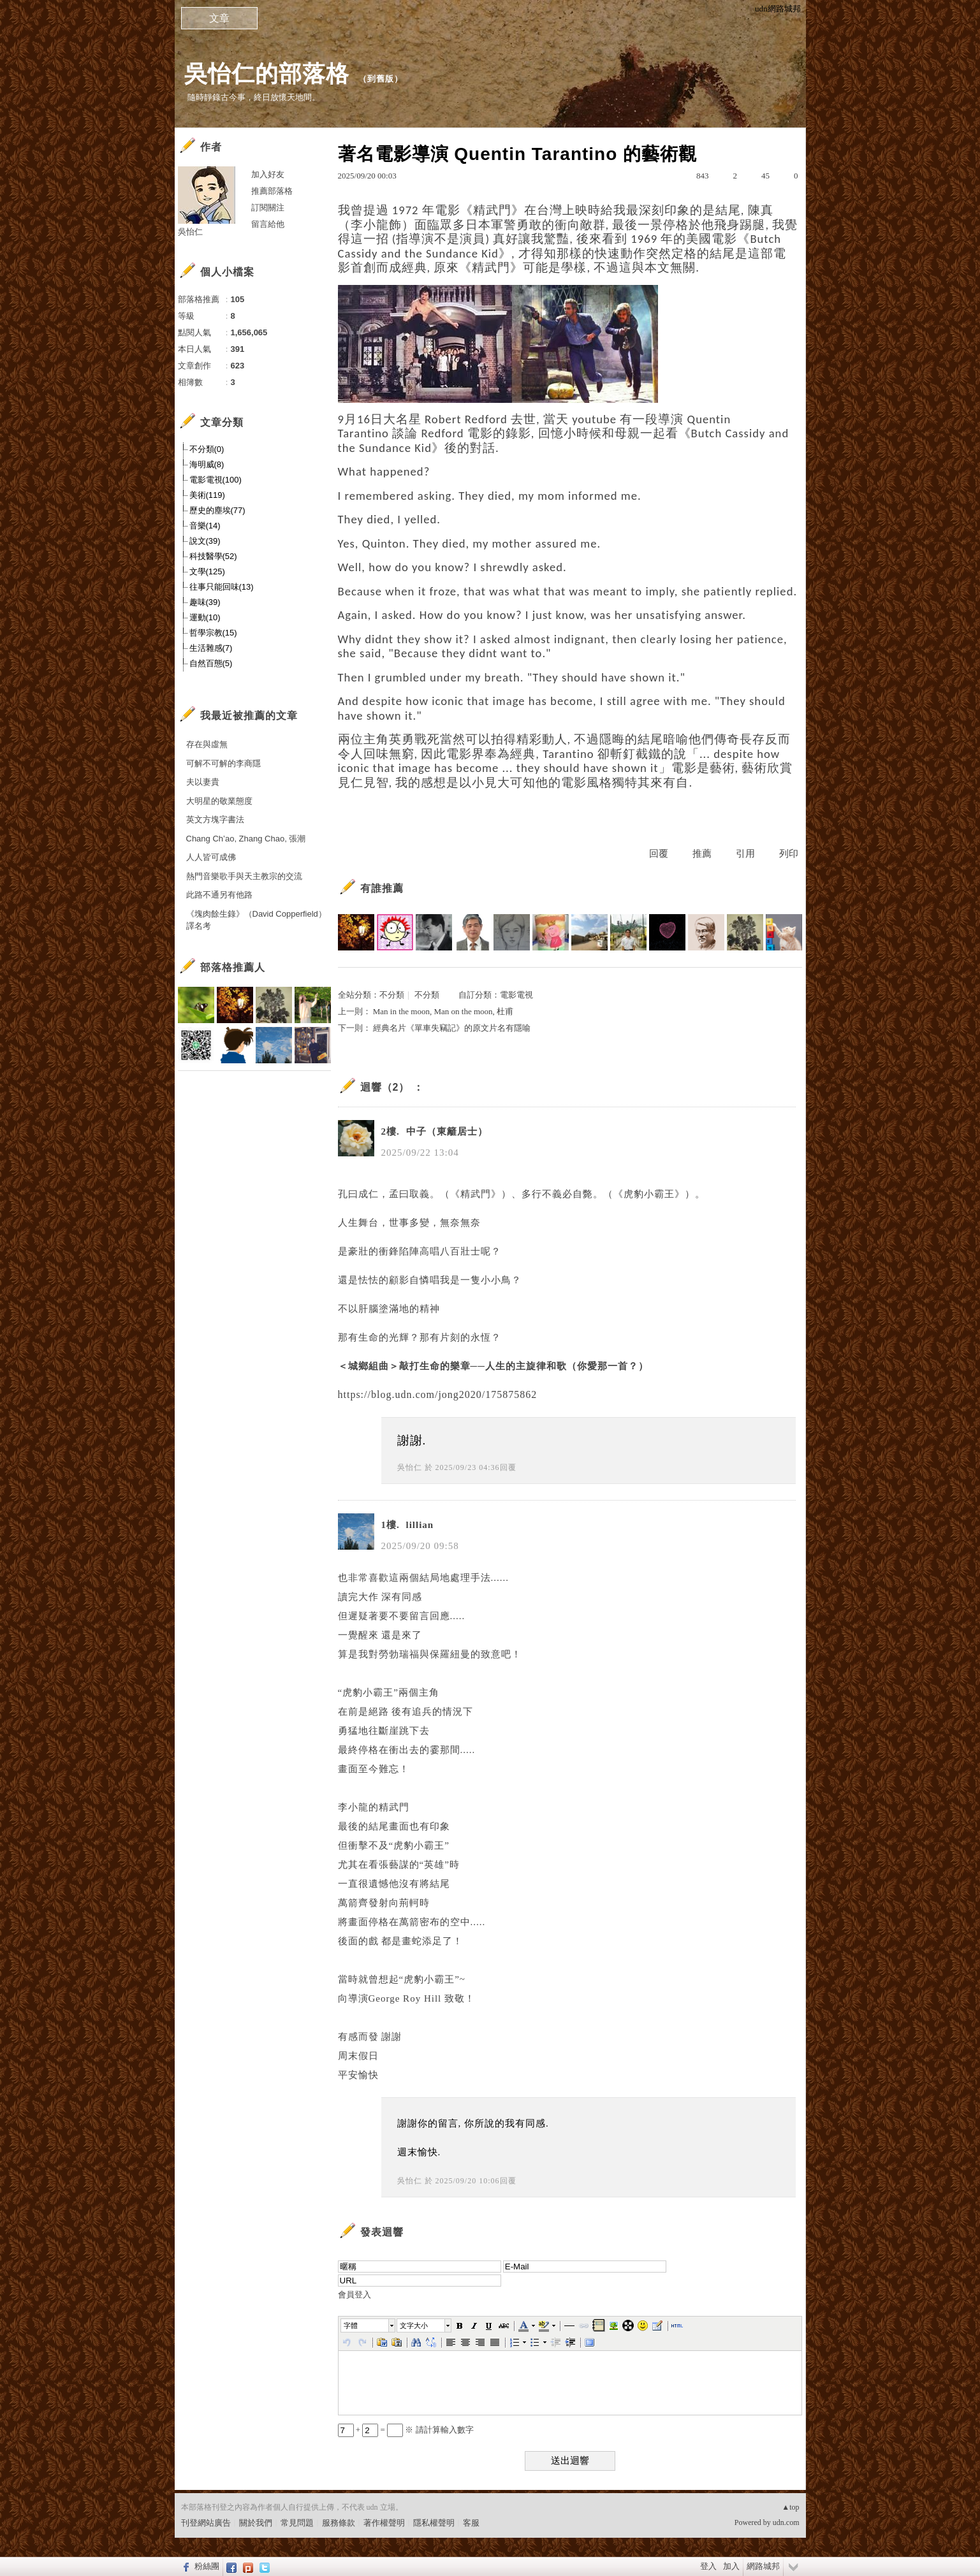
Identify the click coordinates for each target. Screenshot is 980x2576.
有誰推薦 (382, 888)
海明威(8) (206, 464)
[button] (368, 2325)
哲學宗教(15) (213, 632)
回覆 (658, 853)
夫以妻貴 (202, 782)
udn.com (786, 2522)
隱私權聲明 (434, 2523)
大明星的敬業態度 (219, 801)
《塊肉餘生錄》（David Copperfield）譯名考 (256, 920)
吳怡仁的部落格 (266, 74)
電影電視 (516, 995)
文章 (219, 18)
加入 (731, 2566)
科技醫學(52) (213, 556)
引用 (745, 853)
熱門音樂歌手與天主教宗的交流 (244, 876)
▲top (790, 2507)
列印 (788, 853)
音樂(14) (205, 525)
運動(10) (205, 617)
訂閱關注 (267, 207)
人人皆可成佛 (211, 857)
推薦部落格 (272, 191)
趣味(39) (205, 602)
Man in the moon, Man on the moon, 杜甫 (443, 1011)
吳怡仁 (409, 1467)
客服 (471, 2523)
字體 (351, 2325)
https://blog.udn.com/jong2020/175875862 (438, 1394)
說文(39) (205, 541)
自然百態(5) (211, 663)
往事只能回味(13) (221, 587)
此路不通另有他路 (219, 894)
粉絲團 (206, 2566)
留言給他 (267, 224)
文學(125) (207, 571)
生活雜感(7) (211, 648)
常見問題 (297, 2523)
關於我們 (255, 2523)
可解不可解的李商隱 (223, 763)
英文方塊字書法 (215, 819)
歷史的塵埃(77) (217, 510)
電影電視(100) (215, 479)
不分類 (391, 995)
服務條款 (338, 2523)
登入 (708, 2566)
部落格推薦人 (232, 967)
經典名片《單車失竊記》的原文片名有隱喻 (451, 1028)
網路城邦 (763, 2566)
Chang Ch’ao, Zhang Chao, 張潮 (246, 838)
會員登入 (354, 2294)
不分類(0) (206, 449)
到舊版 (380, 79)
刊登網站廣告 (206, 2523)
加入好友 (267, 174)
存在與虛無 (207, 744)
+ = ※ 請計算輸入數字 (406, 2429)
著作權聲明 (384, 2523)
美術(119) (207, 495)
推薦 (702, 853)
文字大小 (414, 2325)
